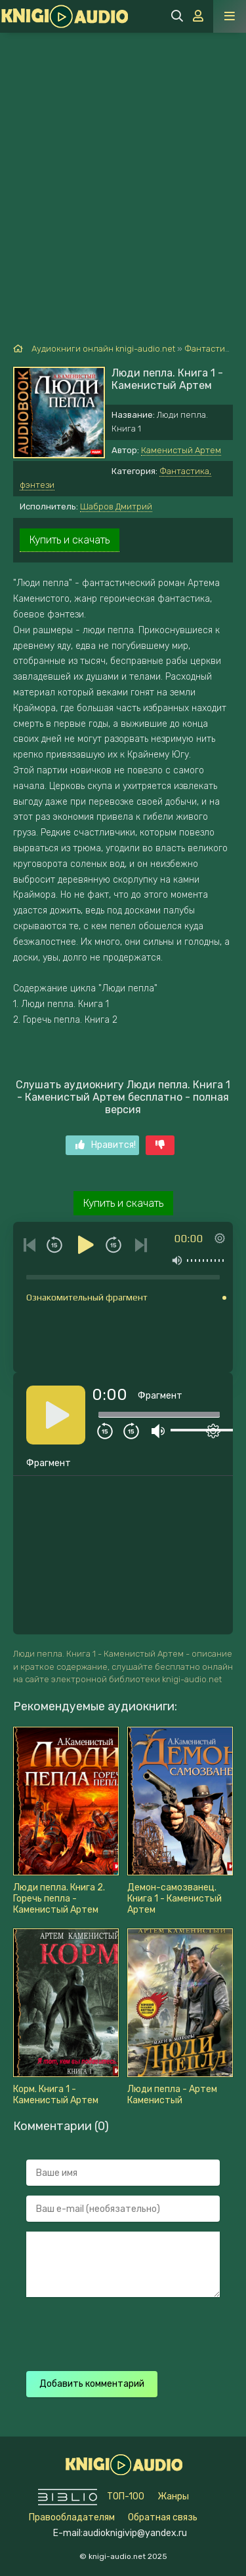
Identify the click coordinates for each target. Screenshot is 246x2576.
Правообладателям (72, 2517)
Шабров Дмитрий (116, 506)
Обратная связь (162, 2517)
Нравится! (105, 1144)
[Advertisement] (123, 162)
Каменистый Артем (181, 450)
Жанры (173, 2496)
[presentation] (126, 2332)
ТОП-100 (125, 2496)
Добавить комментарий (91, 2383)
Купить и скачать (70, 540)
